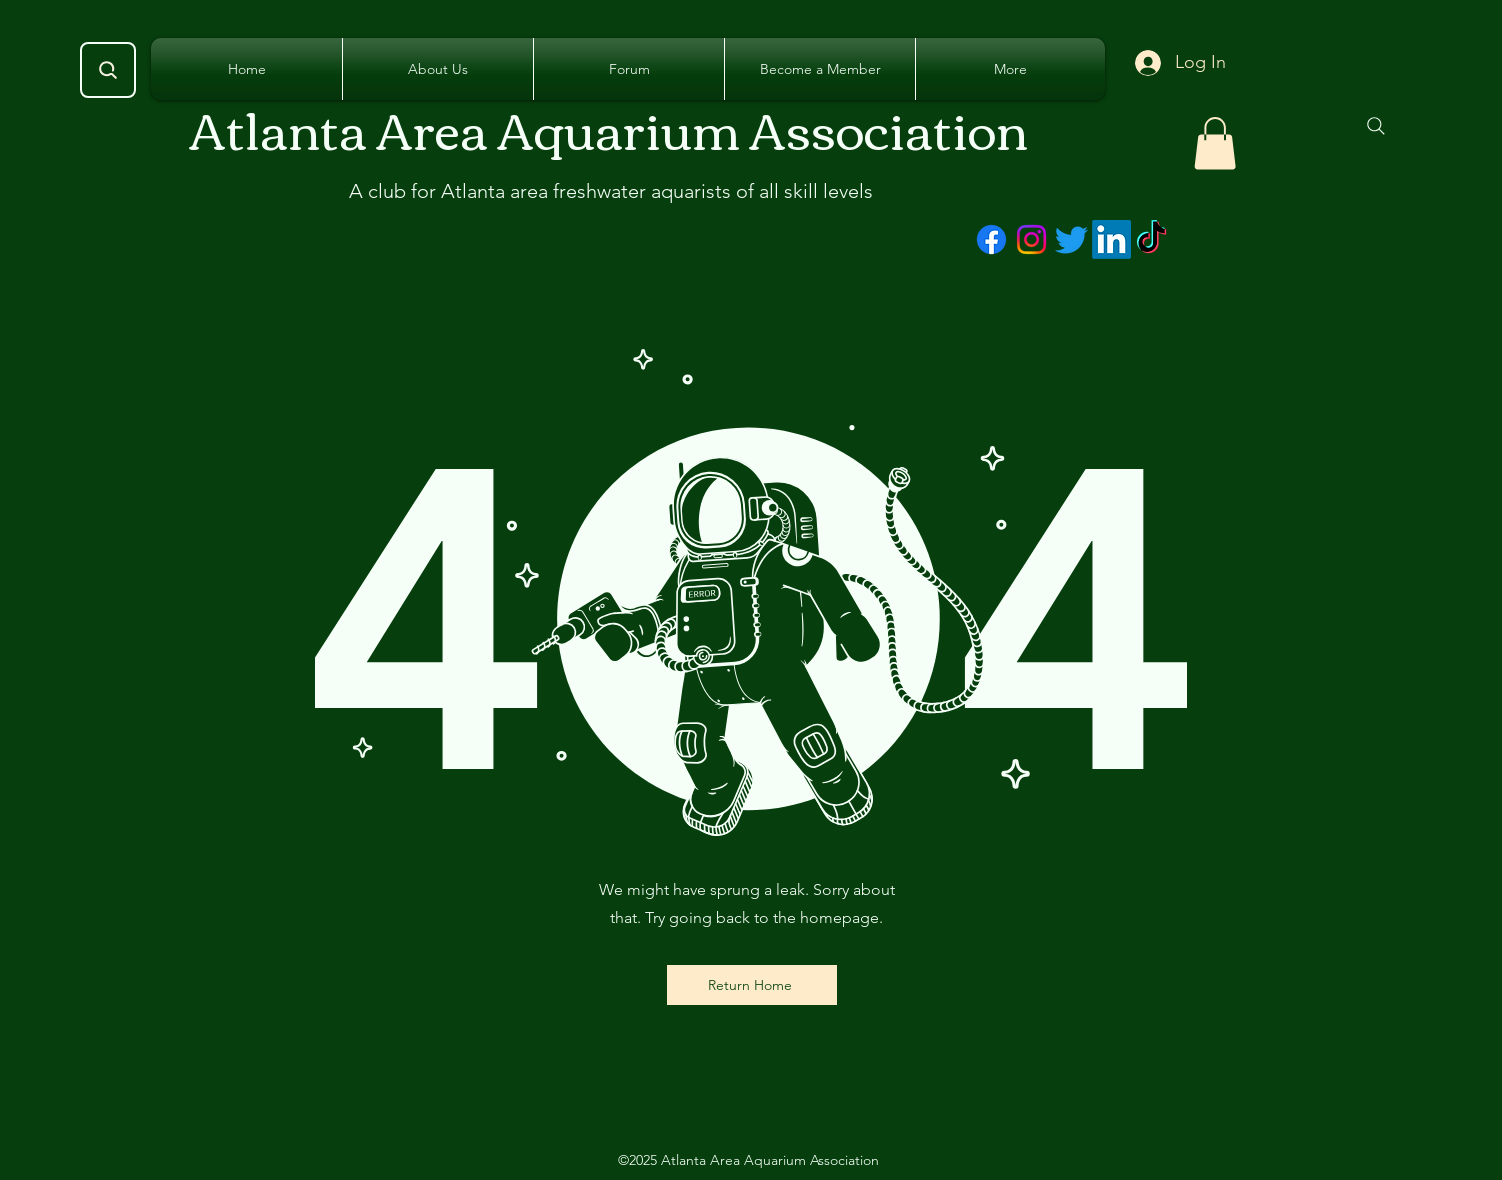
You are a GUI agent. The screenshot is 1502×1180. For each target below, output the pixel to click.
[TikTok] (1151, 239)
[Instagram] (1031, 239)
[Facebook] (991, 239)
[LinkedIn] (1111, 239)
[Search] (108, 70)
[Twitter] (1071, 239)
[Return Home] (752, 985)
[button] (1215, 143)
